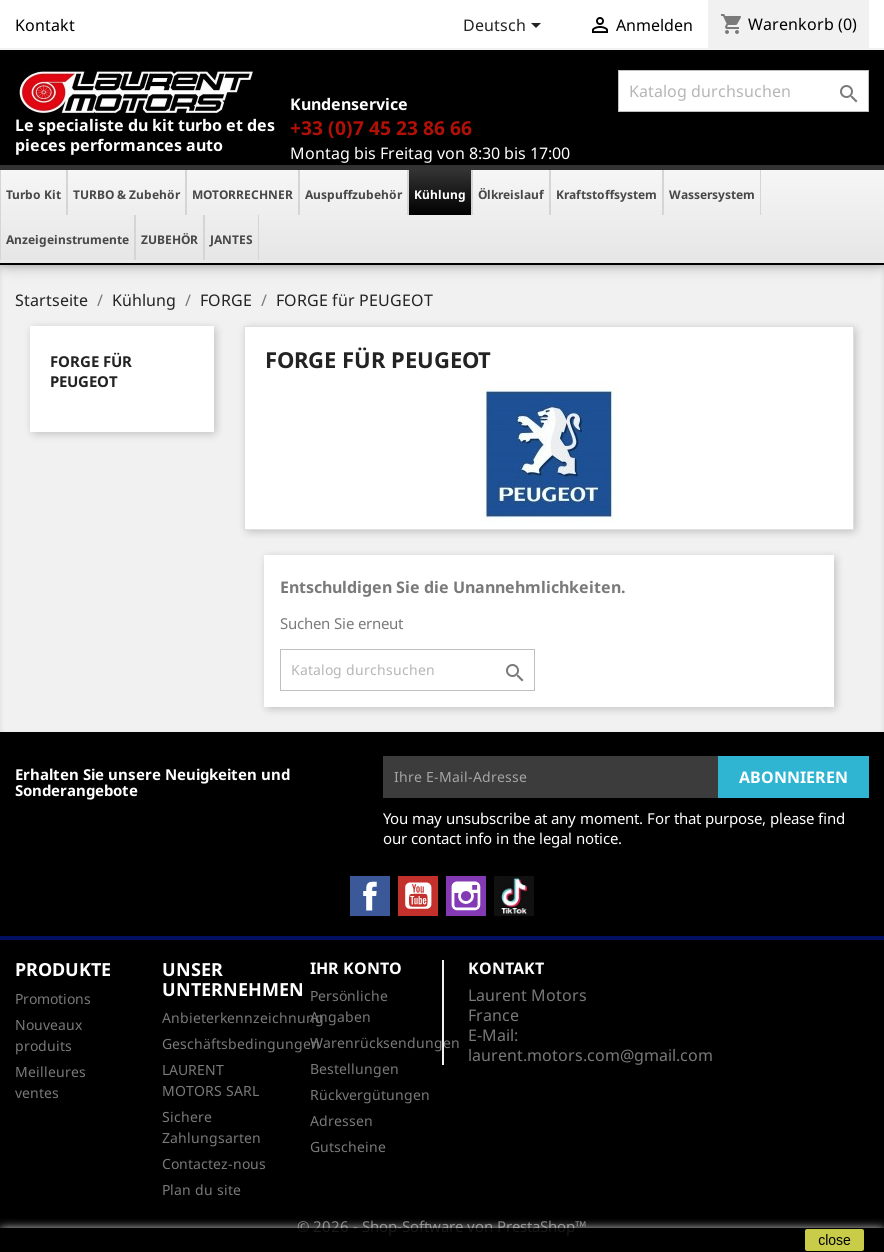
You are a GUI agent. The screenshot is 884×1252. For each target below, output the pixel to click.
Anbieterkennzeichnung (243, 1017)
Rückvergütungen (370, 1094)
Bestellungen (354, 1068)
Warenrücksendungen (385, 1042)
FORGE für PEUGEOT (91, 371)
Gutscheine (348, 1146)
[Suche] (743, 91)
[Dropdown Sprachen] (505, 27)
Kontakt (45, 25)
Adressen (341, 1120)
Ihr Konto (356, 968)
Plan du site (201, 1189)
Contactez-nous (214, 1163)
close (834, 1240)
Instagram (466, 896)
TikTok (514, 896)
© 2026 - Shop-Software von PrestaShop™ (442, 1226)
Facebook (370, 896)
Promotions (53, 998)
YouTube (418, 896)
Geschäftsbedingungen (241, 1043)
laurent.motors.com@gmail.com (590, 1055)
